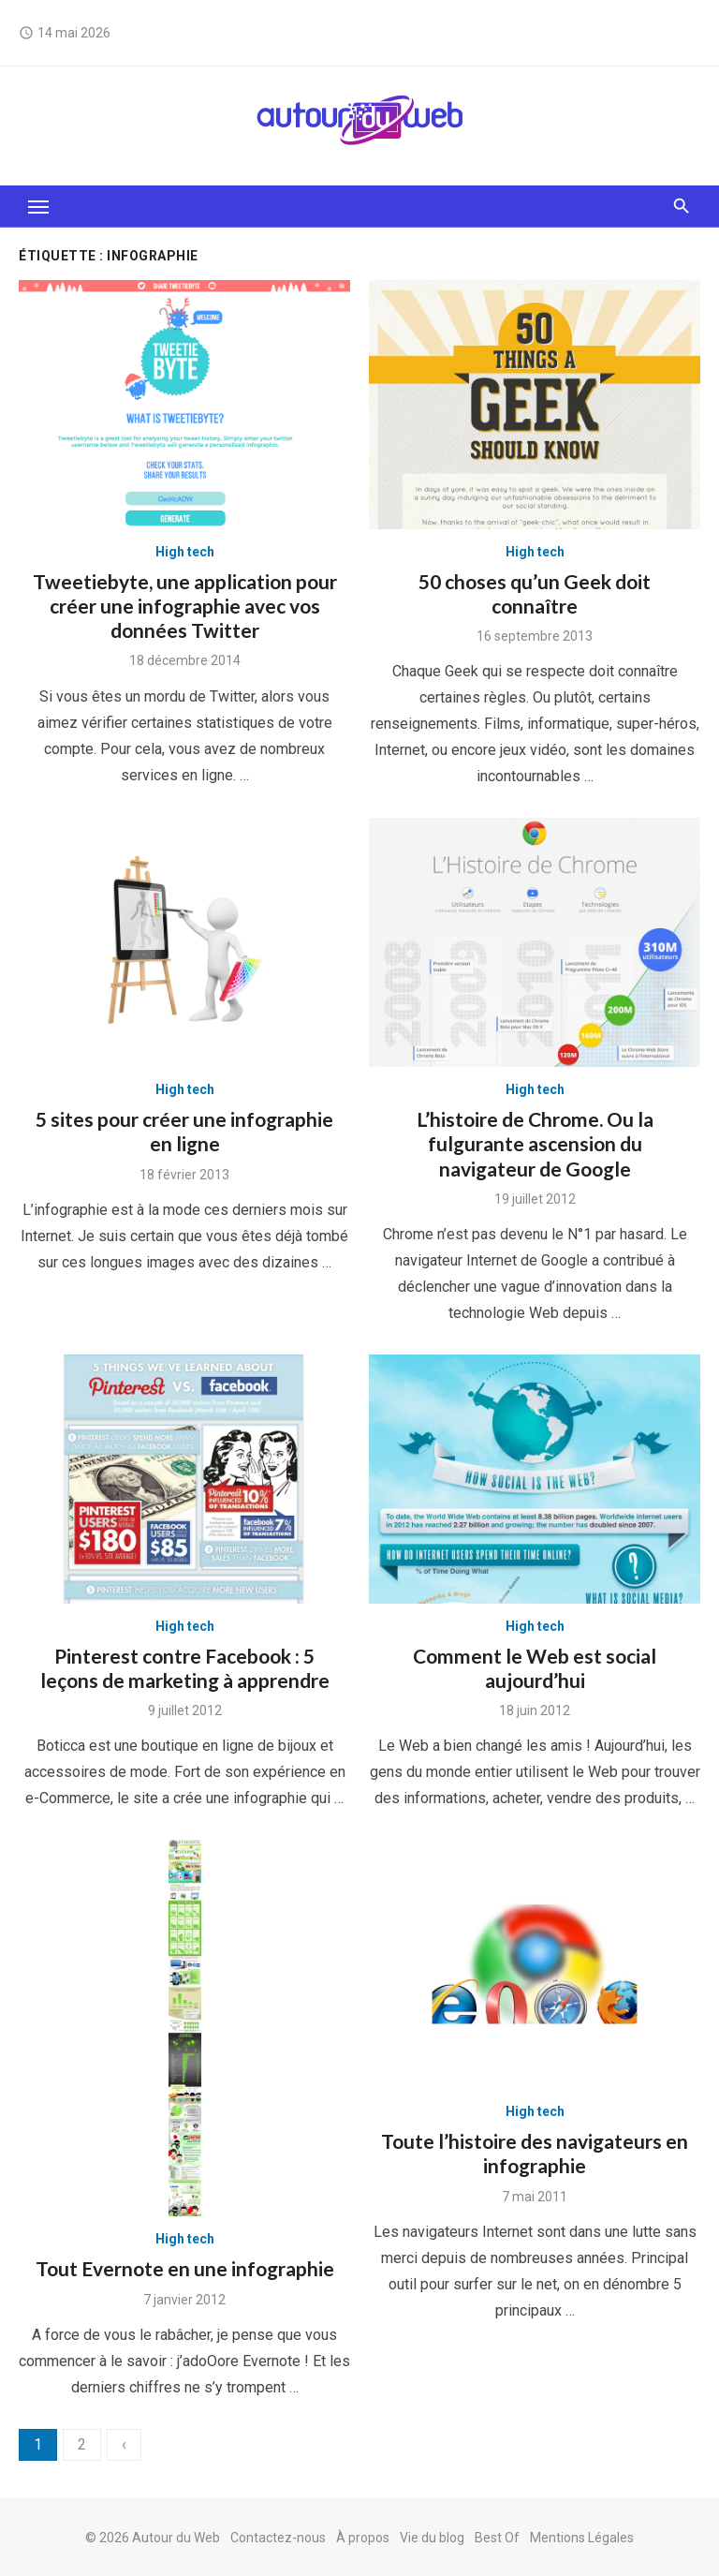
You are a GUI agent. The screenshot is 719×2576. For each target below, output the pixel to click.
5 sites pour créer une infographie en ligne (184, 1131)
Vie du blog (432, 2537)
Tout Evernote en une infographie (185, 2268)
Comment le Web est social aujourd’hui (534, 1668)
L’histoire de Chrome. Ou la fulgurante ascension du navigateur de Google (535, 1143)
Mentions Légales (582, 2537)
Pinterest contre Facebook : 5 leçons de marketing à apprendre (185, 1668)
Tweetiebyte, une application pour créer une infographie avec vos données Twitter (185, 606)
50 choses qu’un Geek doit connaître (534, 593)
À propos (362, 2537)
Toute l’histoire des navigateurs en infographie (534, 2153)
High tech (184, 551)
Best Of (497, 2537)
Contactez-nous (278, 2537)
